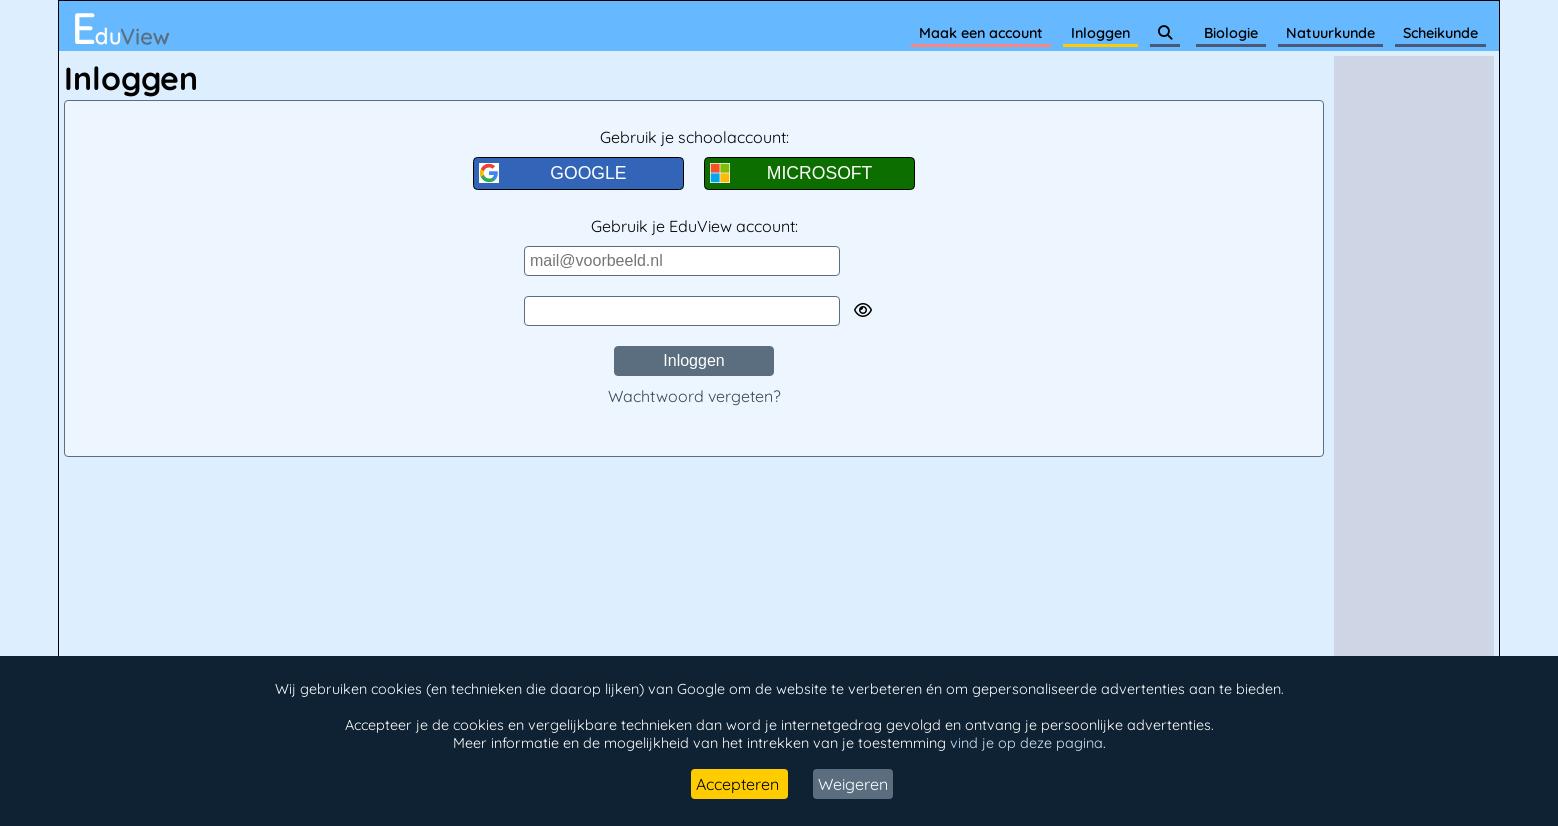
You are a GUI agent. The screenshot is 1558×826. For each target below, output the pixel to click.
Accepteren (739, 784)
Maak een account (981, 33)
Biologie (1231, 33)
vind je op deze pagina (1026, 743)
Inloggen (1100, 33)
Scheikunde (1440, 33)
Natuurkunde (1330, 33)
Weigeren (853, 784)
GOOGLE (553, 173)
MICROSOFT (791, 173)
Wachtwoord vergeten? (694, 396)
